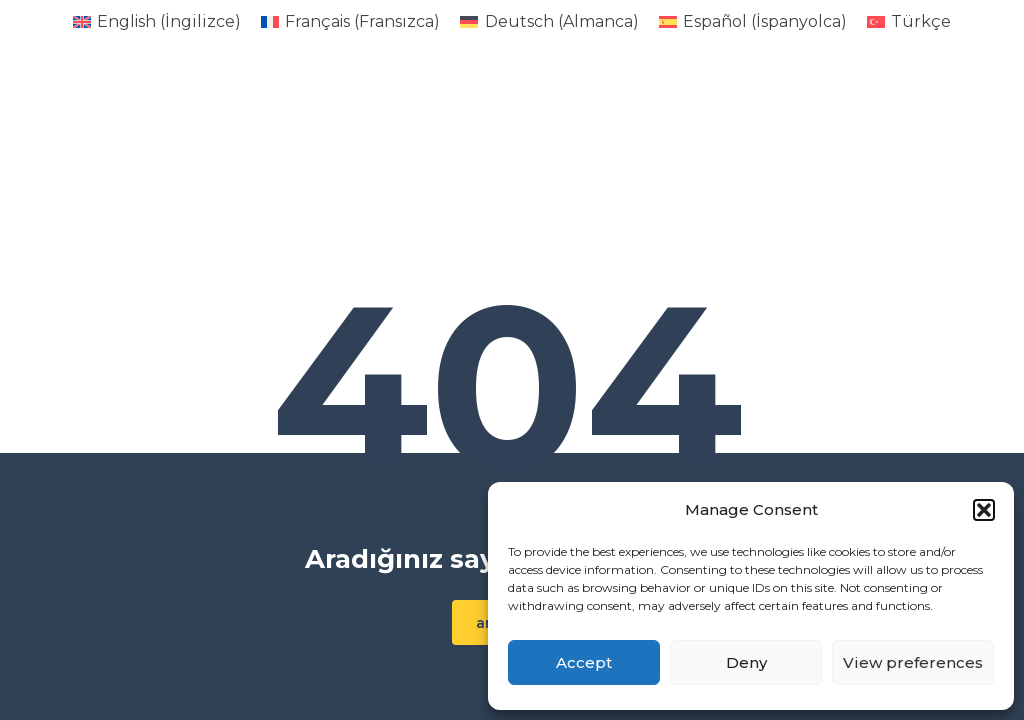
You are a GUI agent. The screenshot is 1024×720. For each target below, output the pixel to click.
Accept (584, 662)
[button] (984, 510)
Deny (746, 662)
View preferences (913, 662)
